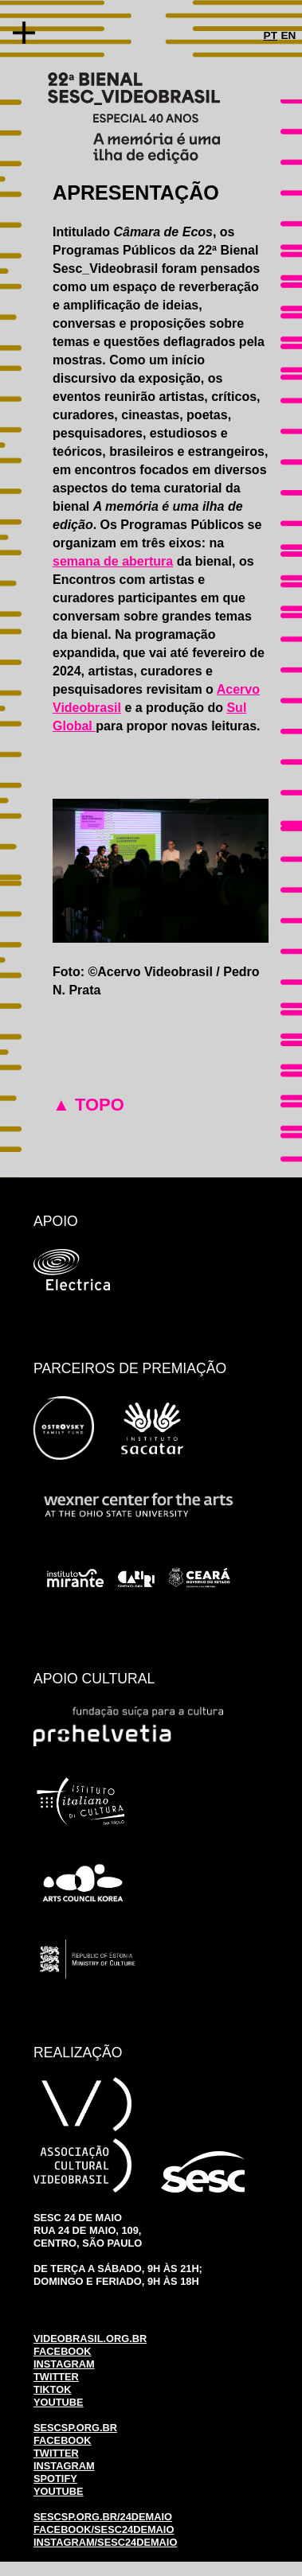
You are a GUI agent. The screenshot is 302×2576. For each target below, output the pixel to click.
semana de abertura (113, 561)
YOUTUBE (58, 2402)
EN (288, 35)
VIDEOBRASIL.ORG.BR (90, 2338)
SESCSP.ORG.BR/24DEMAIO (102, 2517)
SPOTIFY (55, 2479)
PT (270, 35)
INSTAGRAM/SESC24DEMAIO (105, 2542)
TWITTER (56, 2377)
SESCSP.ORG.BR (75, 2428)
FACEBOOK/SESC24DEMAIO (103, 2529)
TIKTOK (52, 2389)
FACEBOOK (62, 2351)
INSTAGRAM (64, 2364)
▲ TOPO (88, 1104)
